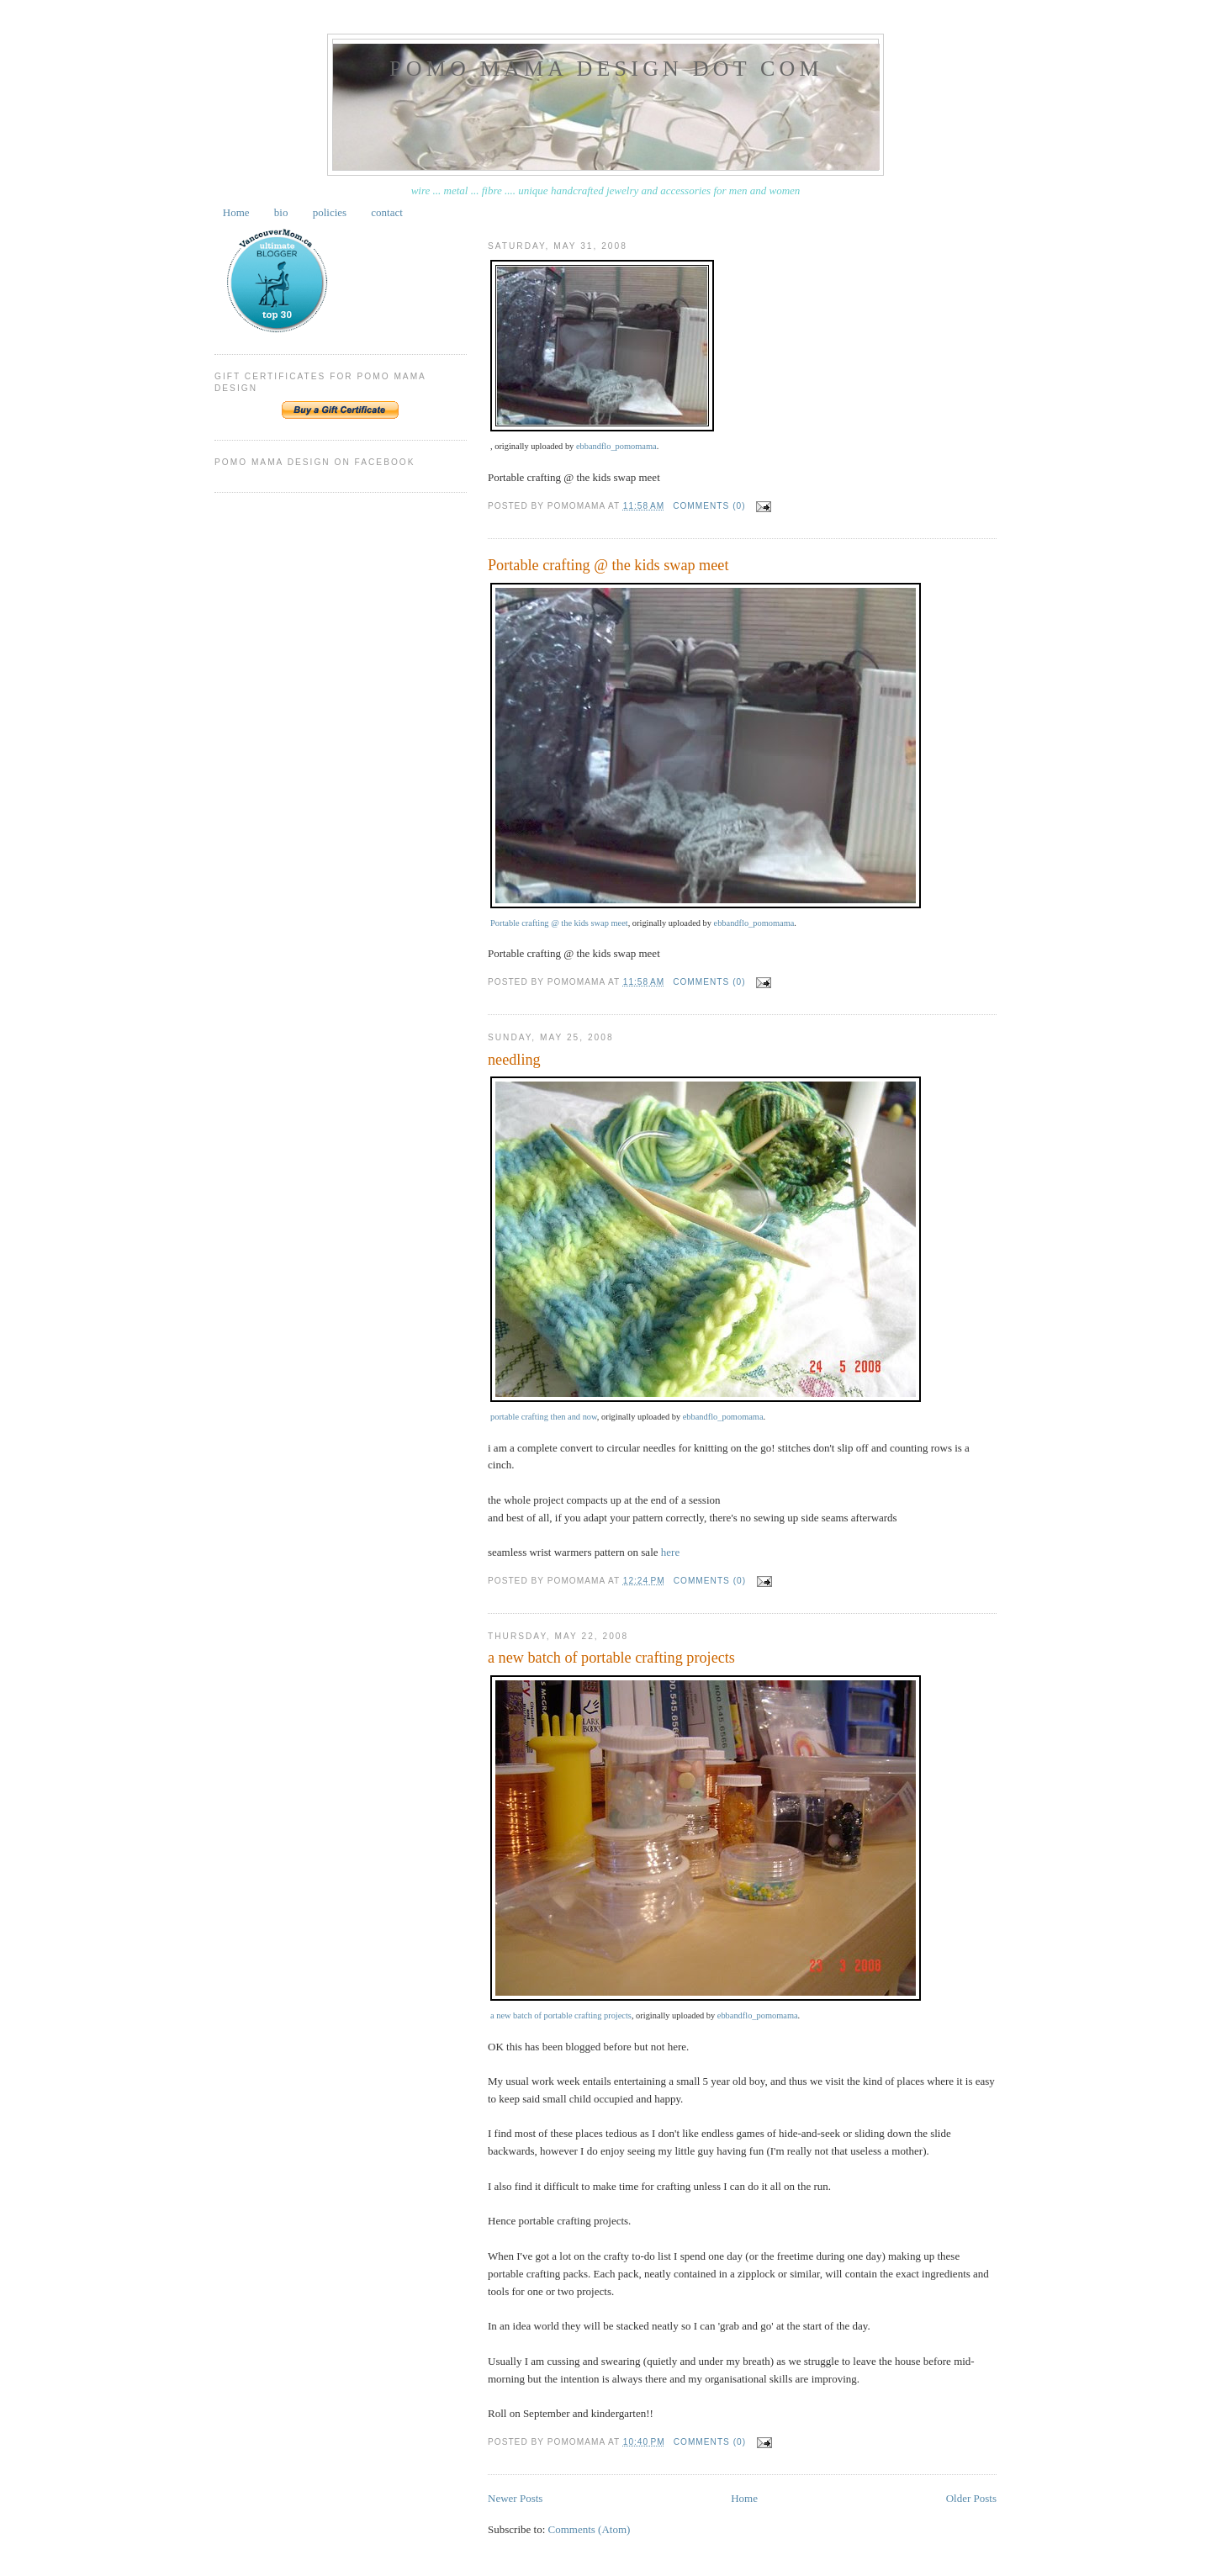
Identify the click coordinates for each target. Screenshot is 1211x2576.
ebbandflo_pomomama (616, 446)
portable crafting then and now (543, 1416)
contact (387, 212)
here (670, 1552)
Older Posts (971, 2498)
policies (329, 212)
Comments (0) (709, 505)
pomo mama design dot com (606, 68)
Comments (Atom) (589, 2529)
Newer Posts (515, 2498)
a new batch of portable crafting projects (611, 1657)
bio (281, 212)
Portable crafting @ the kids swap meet (608, 565)
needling (514, 1059)
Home (236, 212)
